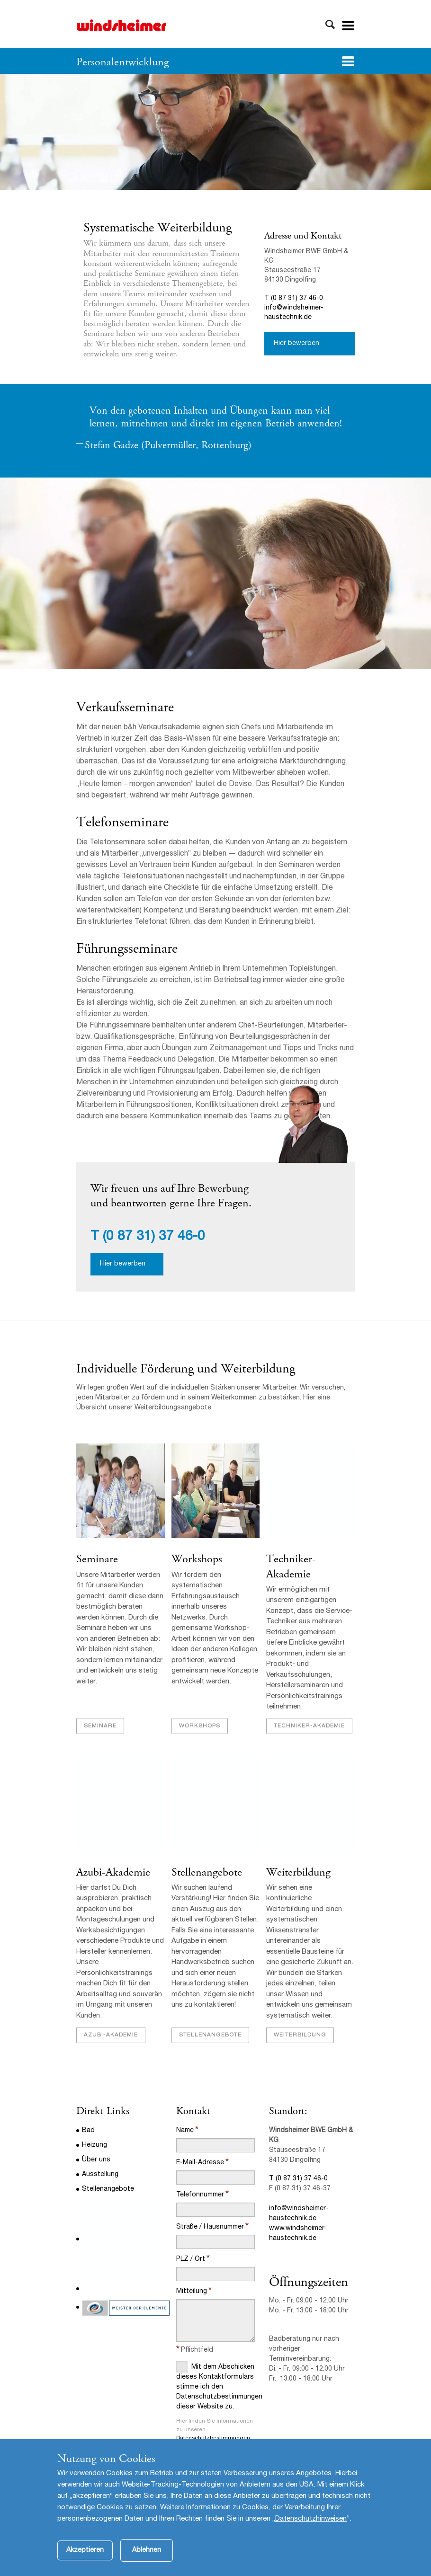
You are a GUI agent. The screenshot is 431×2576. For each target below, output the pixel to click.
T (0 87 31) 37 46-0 (293, 298)
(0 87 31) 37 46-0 (154, 1237)
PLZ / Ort (190, 2259)
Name (185, 2130)
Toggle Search (330, 24)
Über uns (96, 2160)
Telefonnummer (200, 2195)
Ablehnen (146, 2550)
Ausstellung (100, 2174)
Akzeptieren (85, 2550)
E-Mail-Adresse (200, 2163)
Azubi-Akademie (113, 1872)
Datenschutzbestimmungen (213, 2438)
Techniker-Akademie (291, 1566)
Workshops (196, 1559)
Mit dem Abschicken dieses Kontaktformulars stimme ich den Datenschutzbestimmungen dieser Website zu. (215, 2385)
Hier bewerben (296, 343)
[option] (215, 132)
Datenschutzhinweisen (311, 2519)
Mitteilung (191, 2291)
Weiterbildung (298, 1872)
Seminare (97, 1559)
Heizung (94, 2145)
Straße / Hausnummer (210, 2227)
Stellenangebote (206, 1872)
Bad (88, 2130)
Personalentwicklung (122, 62)
